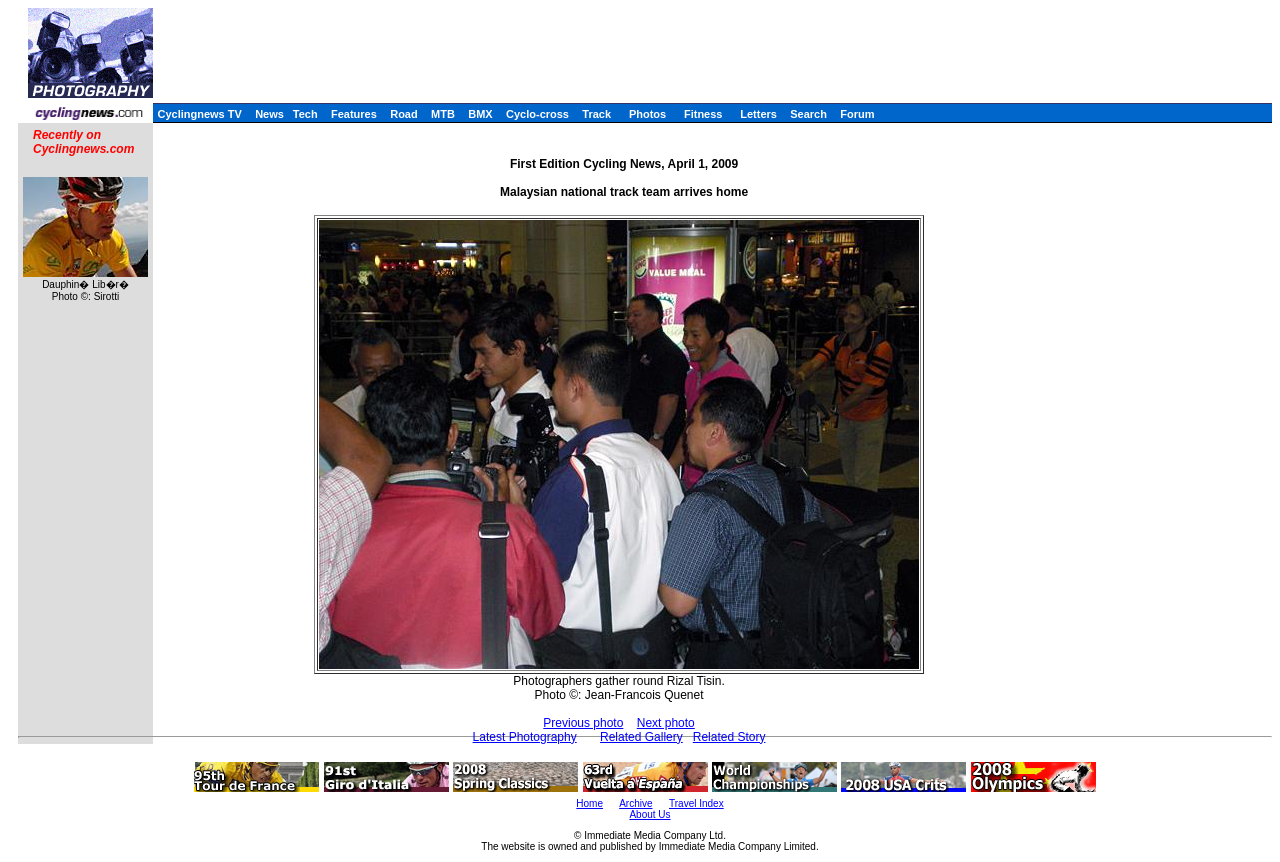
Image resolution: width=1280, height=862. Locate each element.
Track (596, 114)
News (269, 114)
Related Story (729, 737)
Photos (647, 114)
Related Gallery (641, 737)
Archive (635, 803)
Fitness (703, 114)
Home (589, 803)
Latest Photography (525, 737)
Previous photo (583, 723)
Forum (857, 114)
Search (808, 114)
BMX (480, 114)
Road (404, 114)
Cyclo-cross (537, 114)
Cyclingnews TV (199, 114)
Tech (305, 114)
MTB (443, 114)
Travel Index (696, 803)
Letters (758, 114)
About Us (649, 814)
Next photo (666, 723)
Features (354, 114)
